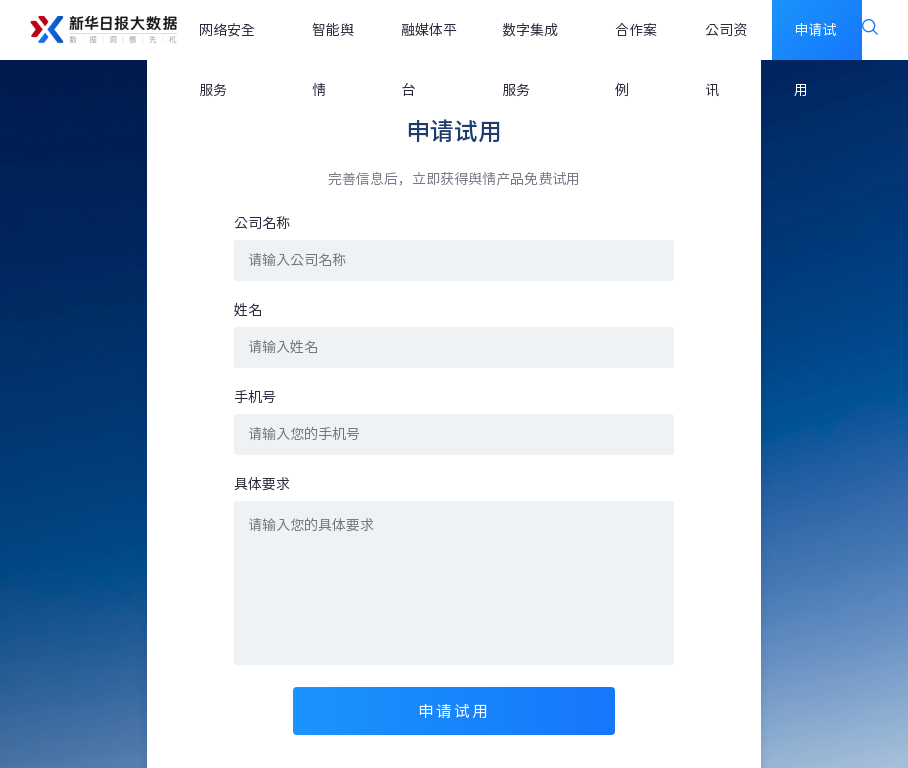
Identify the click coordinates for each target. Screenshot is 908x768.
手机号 (255, 397)
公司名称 (262, 223)
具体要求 (262, 484)
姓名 (248, 310)
